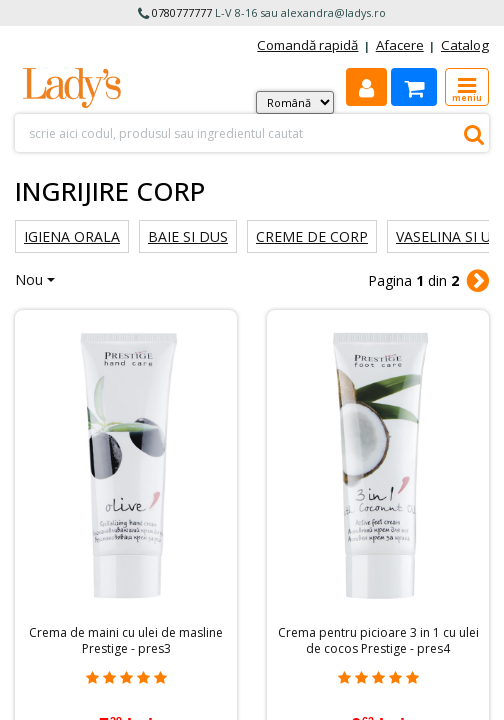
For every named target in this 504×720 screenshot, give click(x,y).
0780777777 (182, 12)
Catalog (465, 45)
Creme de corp (312, 236)
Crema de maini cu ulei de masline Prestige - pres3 (126, 641)
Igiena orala (72, 236)
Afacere (400, 45)
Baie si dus (188, 236)
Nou (29, 279)
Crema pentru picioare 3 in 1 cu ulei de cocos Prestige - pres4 (378, 641)
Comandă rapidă (307, 45)
